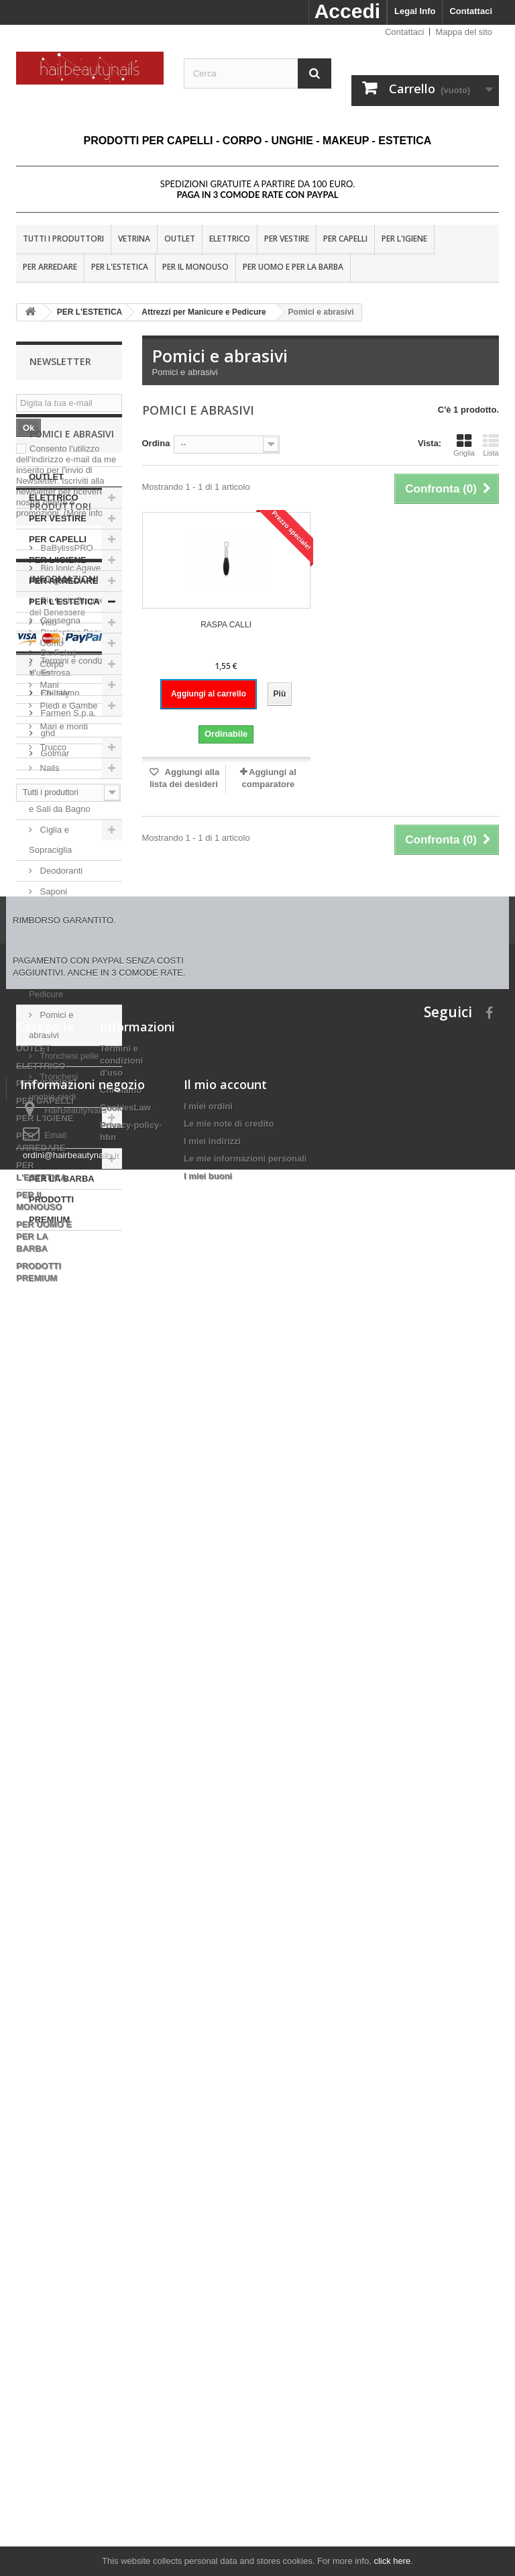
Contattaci (470, 11)
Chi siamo (58, 1834)
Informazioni (64, 1725)
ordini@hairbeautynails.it (71, 2470)
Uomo (52, 768)
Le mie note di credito (229, 2439)
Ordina (156, 443)
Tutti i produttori (63, 238)
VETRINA (134, 238)
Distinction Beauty (74, 1516)
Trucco (52, 872)
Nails (49, 893)
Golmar (53, 1637)
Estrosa (54, 1556)
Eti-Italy (54, 1577)
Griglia (464, 445)
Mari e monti (63, 851)
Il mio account (225, 2399)
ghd (46, 1617)
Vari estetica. (64, 1058)
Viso (48, 747)
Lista (491, 445)
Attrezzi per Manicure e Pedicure (56, 1099)
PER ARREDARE (50, 266)
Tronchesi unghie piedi (53, 1211)
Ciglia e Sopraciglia (50, 964)
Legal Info (414, 11)
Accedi (347, 11)
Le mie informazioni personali (245, 2474)
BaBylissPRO (65, 1432)
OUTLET (179, 238)
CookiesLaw (125, 2174)
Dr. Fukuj (57, 1536)
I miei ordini (208, 2421)
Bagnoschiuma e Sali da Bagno (63, 924)
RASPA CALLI (226, 624)
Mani (48, 810)
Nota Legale (63, 1782)
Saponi (52, 1016)
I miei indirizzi (212, 2456)
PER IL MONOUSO (195, 266)
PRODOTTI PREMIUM (51, 1334)
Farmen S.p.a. (67, 1597)
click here (392, 2561)
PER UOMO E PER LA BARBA (293, 266)
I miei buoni (208, 2491)
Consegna (59, 1762)
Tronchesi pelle (68, 1181)
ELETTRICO (229, 238)
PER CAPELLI (345, 238)
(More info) (85, 513)
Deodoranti (60, 995)
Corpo (52, 789)
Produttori (60, 1395)
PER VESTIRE (286, 238)
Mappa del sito (463, 32)
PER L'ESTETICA (119, 266)
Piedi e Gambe (68, 830)
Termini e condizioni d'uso (121, 2127)
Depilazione (63, 1037)
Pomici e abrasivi (51, 1150)
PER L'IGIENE (404, 238)
